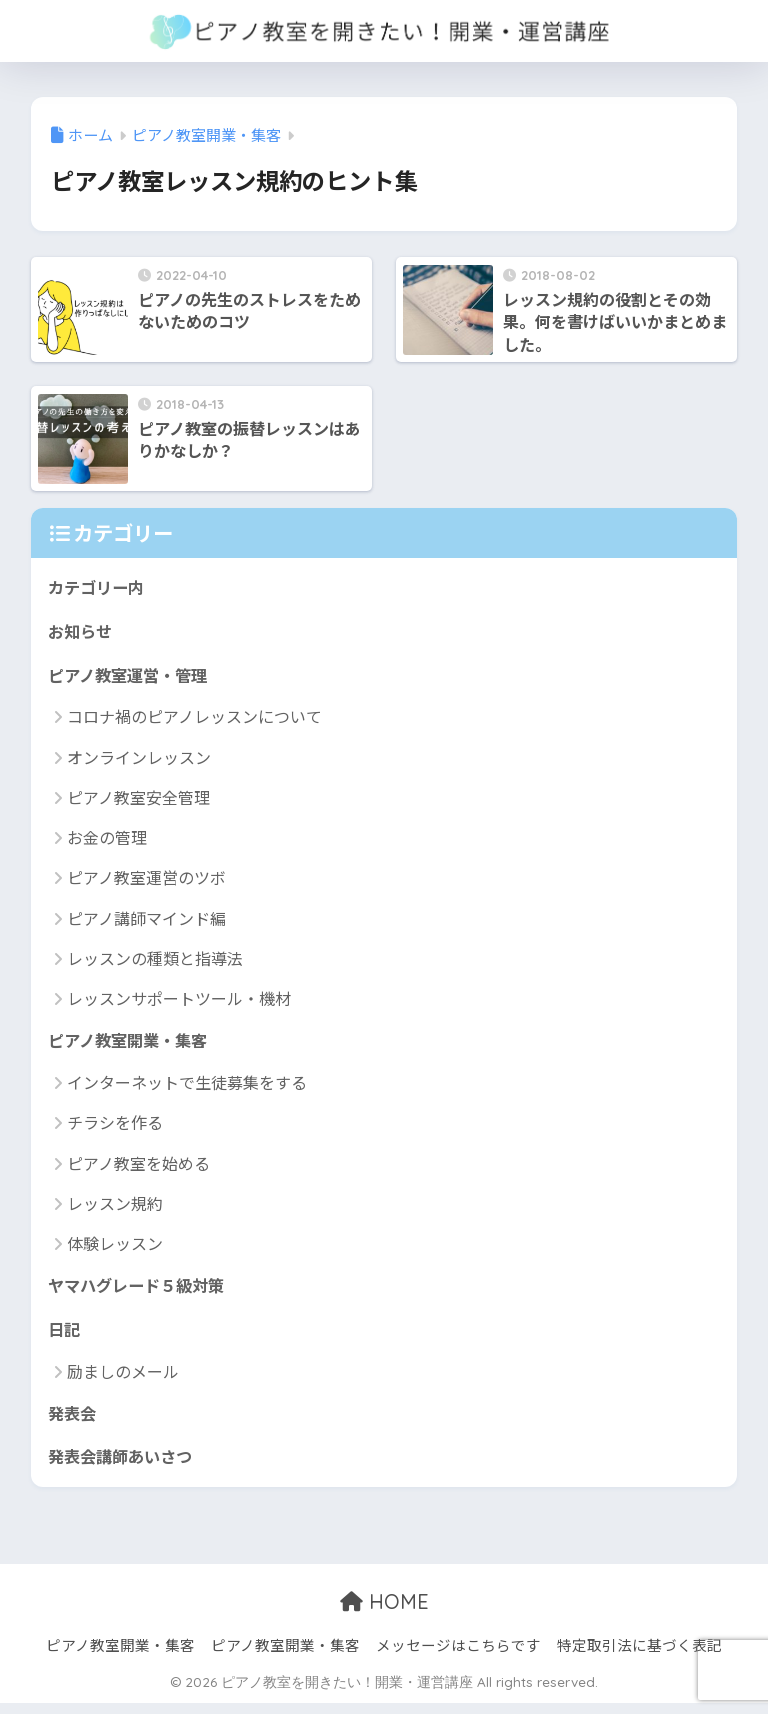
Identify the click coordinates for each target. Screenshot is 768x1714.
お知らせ (82, 632)
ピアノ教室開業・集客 (132, 1045)
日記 (65, 1336)
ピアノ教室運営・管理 (132, 677)
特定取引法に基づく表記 (639, 1655)
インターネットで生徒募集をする (187, 1088)
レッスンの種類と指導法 (155, 962)
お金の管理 (107, 841)
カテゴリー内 (99, 587)
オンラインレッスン (139, 761)
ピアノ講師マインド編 (146, 922)
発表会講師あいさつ (124, 1466)
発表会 (73, 1421)
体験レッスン (115, 1249)
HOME (384, 1612)
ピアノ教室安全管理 (138, 801)
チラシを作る (115, 1128)
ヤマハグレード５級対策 (141, 1291)
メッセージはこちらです (458, 1655)
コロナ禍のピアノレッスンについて (194, 720)
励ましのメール (123, 1379)
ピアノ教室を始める (138, 1168)
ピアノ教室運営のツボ (146, 881)
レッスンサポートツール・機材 (179, 1002)
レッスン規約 (115, 1208)
